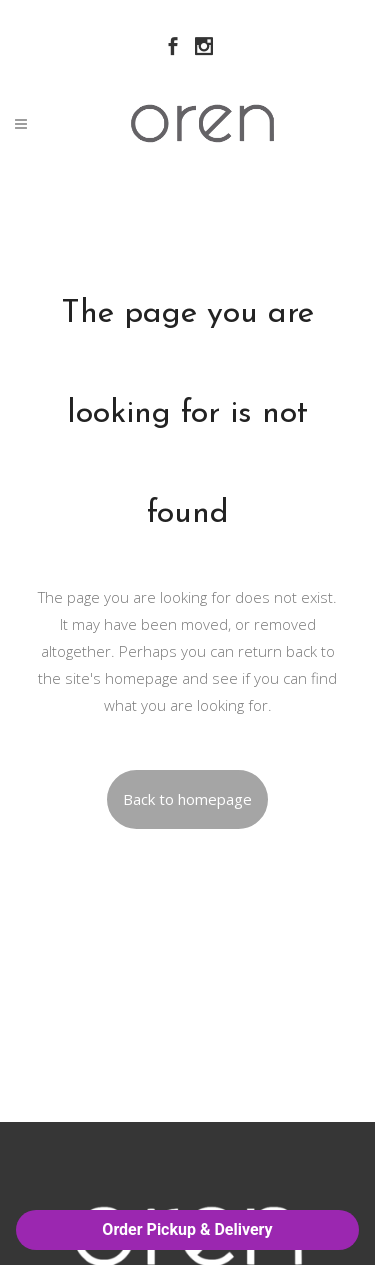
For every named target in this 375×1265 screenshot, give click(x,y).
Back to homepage (187, 799)
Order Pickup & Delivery (187, 1229)
